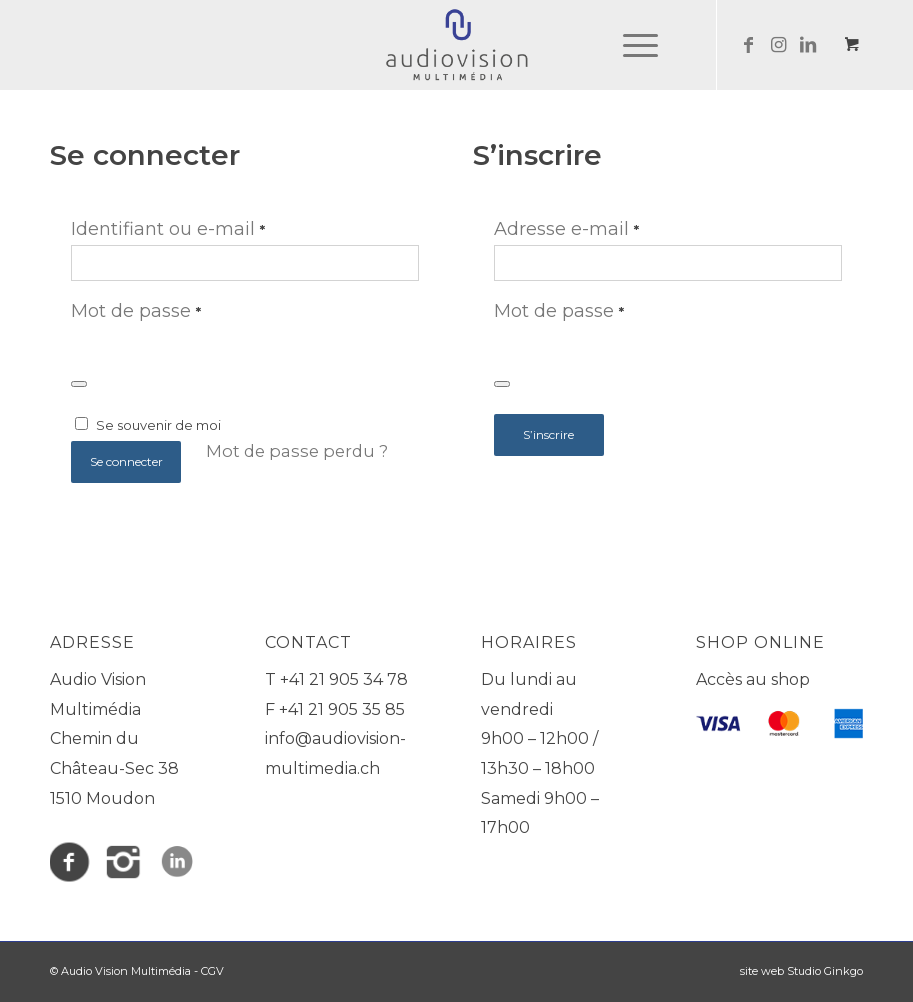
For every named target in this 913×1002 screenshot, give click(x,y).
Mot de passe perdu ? (297, 451)
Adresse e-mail (566, 229)
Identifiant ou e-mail (168, 229)
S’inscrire (548, 434)
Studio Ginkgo (825, 971)
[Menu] (630, 45)
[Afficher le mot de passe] (79, 384)
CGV (212, 971)
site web (762, 971)
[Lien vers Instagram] (778, 45)
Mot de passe (136, 311)
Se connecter (126, 461)
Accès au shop (753, 679)
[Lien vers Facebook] (748, 45)
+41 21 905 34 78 (344, 679)
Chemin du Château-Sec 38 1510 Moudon (114, 768)
